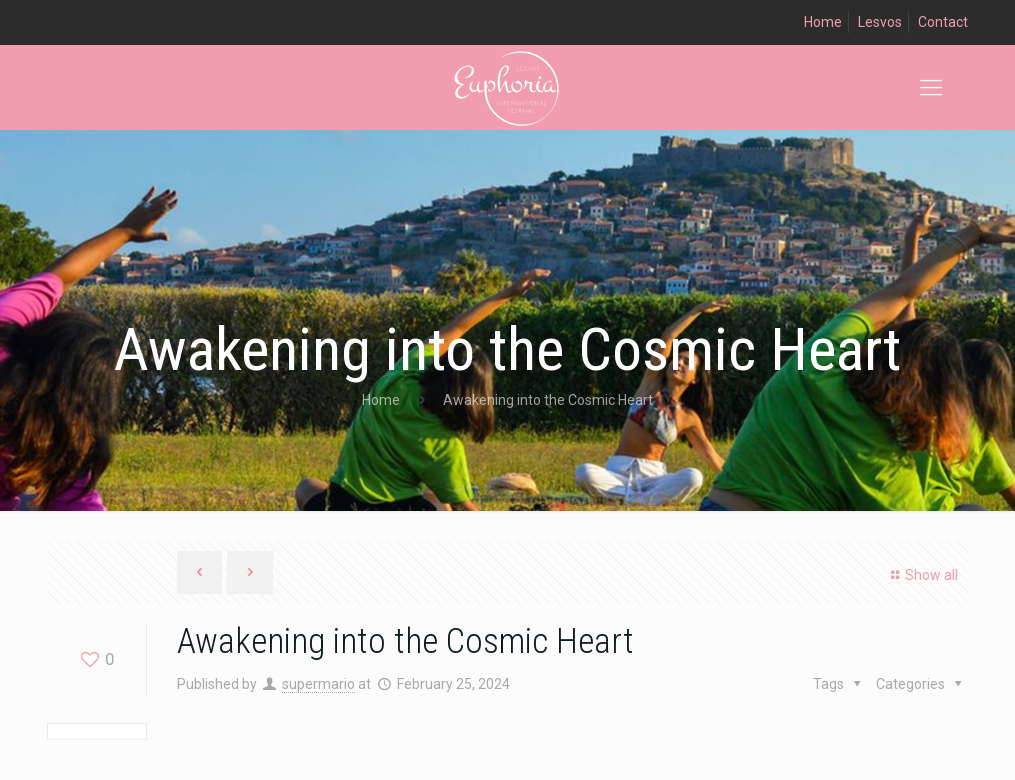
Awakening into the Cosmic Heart (548, 400)
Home (823, 22)
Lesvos (880, 22)
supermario (318, 684)
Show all (921, 575)
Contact (943, 22)
